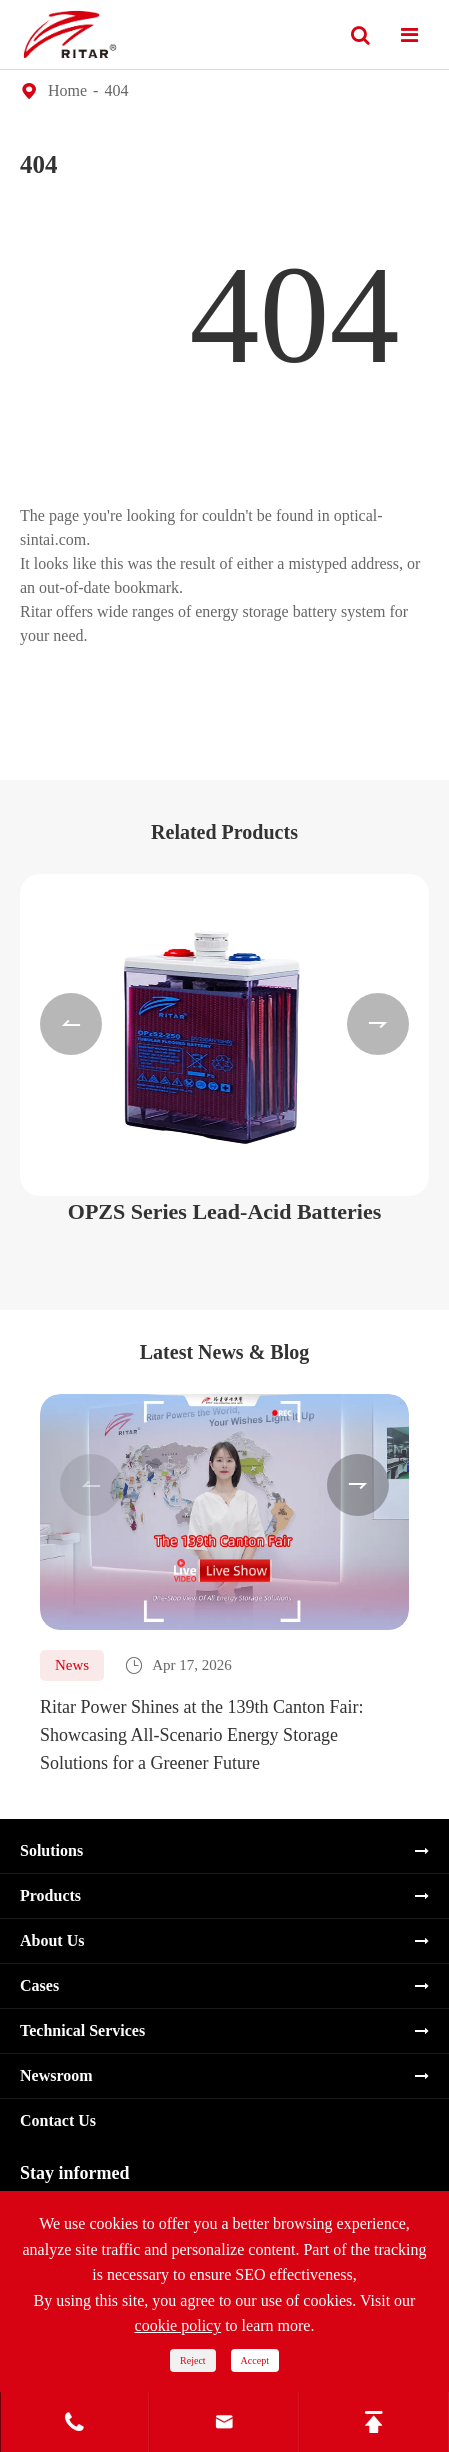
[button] (71, 1024)
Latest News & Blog (224, 1352)
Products (50, 1895)
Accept (255, 2360)
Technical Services (82, 2030)
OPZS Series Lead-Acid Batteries (224, 1211)
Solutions (51, 1850)
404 (116, 90)
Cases (39, 1985)
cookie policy (178, 2325)
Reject (193, 2360)
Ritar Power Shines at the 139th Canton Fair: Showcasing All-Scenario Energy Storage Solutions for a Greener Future (201, 1735)
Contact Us (58, 2120)
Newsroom (56, 2075)
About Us (52, 1940)
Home (67, 90)
